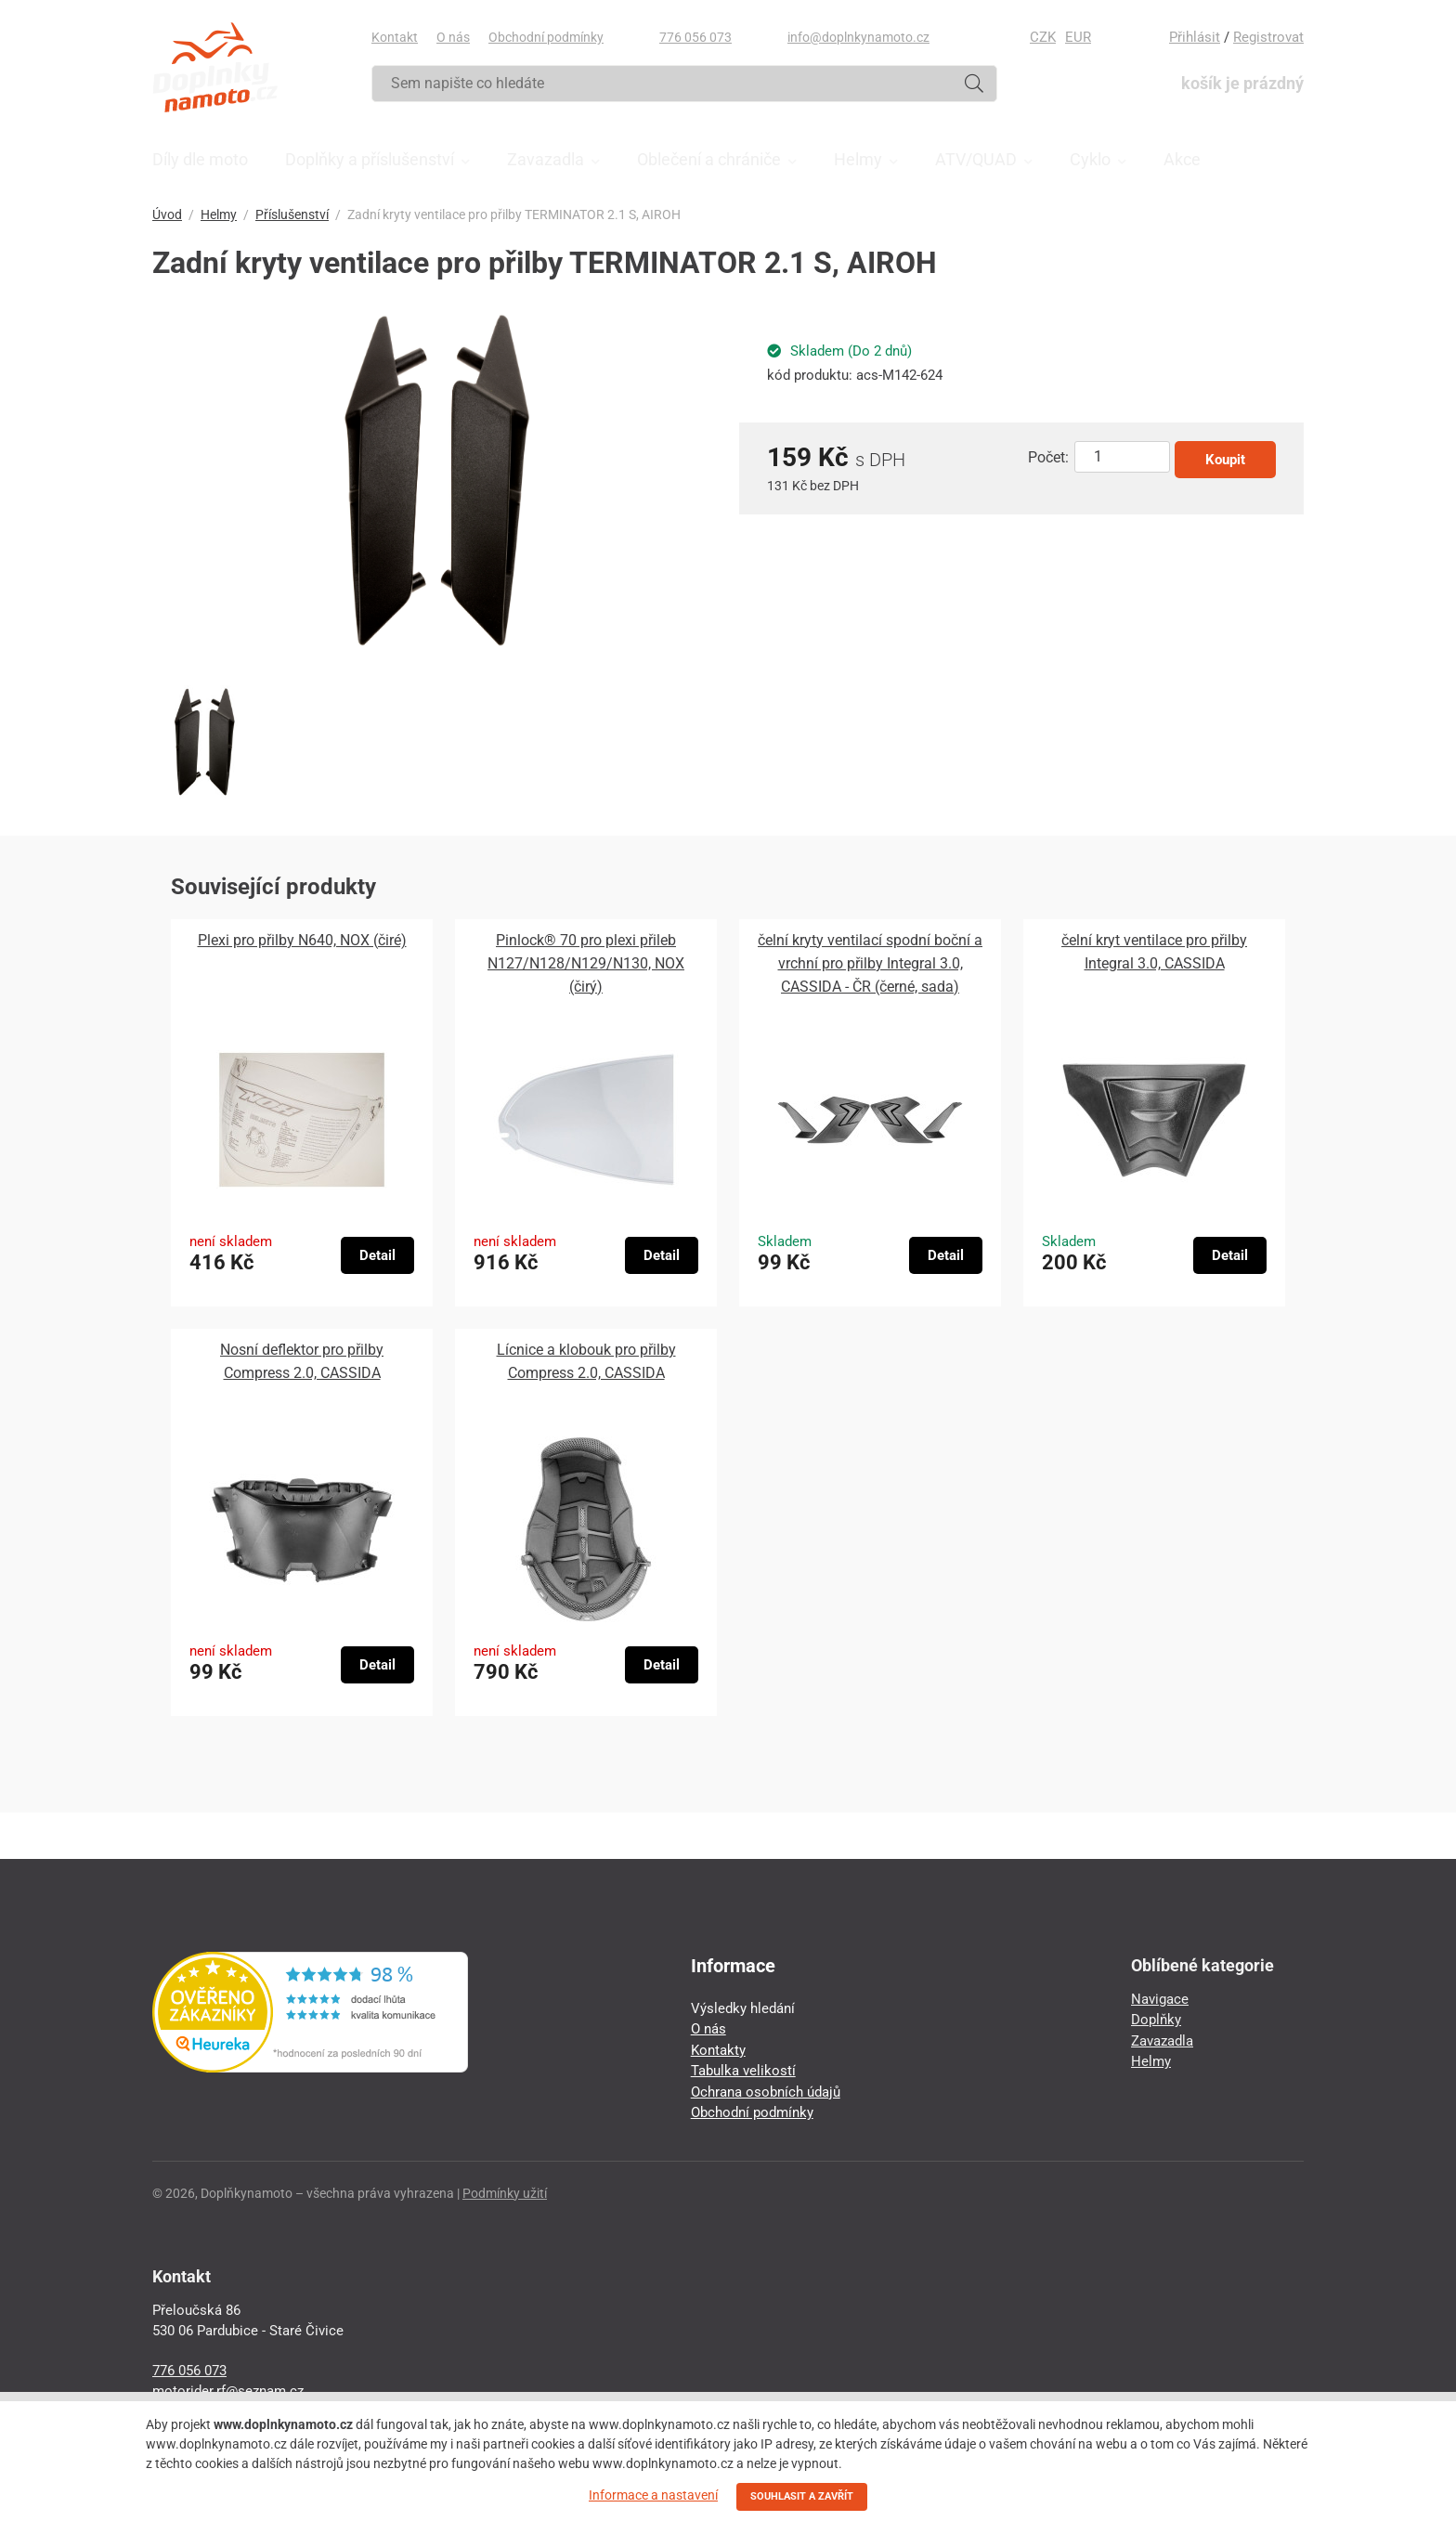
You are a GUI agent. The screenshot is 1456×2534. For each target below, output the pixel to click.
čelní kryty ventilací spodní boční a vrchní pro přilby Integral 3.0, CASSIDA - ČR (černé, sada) (870, 963)
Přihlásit (1194, 37)
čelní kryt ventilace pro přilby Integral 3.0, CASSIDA (1154, 951)
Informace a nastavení (653, 2495)
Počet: (1048, 457)
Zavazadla (1162, 2041)
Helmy (219, 214)
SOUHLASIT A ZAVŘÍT (801, 2496)
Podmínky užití (504, 2193)
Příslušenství (292, 214)
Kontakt (394, 37)
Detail (377, 1255)
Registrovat (1268, 37)
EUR (1078, 37)
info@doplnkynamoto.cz (858, 37)
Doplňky (1156, 2019)
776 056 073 (695, 37)
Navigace (1160, 1999)
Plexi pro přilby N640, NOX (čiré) (302, 940)
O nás (453, 37)
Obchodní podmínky (546, 37)
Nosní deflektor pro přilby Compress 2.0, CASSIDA (302, 1361)
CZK (1043, 37)
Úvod (167, 214)
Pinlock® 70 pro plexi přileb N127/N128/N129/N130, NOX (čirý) (586, 963)
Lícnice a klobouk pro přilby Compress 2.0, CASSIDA (586, 1361)
